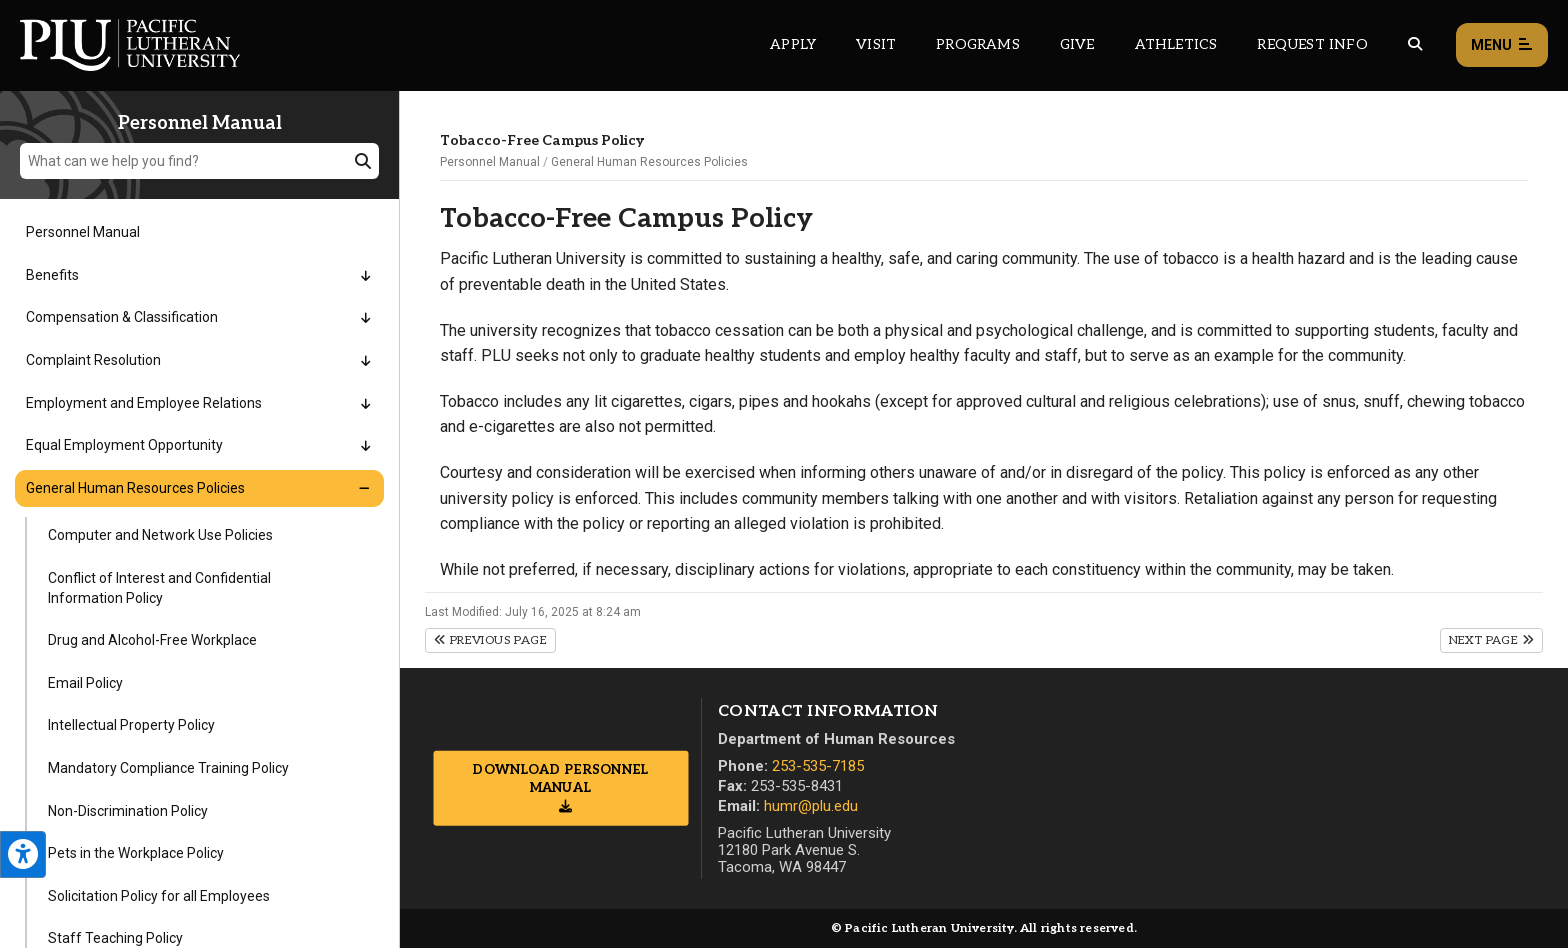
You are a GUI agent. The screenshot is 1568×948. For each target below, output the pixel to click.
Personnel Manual (490, 162)
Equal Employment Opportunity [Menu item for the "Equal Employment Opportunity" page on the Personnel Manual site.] (124, 445)
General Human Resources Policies (649, 162)
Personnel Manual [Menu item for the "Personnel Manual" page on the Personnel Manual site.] (83, 232)
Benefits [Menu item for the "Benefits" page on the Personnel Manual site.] (52, 275)
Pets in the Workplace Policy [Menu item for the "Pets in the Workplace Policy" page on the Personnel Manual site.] (136, 853)
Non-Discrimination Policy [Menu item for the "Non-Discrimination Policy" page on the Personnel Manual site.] (128, 811)
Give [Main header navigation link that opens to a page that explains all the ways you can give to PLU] (1077, 44)
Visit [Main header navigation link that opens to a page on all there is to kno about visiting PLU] (876, 44)
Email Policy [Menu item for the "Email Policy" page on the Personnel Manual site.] (85, 683)
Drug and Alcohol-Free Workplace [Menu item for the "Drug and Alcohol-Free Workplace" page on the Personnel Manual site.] (152, 640)
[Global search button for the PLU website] (1415, 44)
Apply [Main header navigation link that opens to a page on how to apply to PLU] (793, 44)
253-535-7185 (818, 766)
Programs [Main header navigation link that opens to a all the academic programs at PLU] (978, 44)
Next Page (1491, 640)
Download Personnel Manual (560, 779)
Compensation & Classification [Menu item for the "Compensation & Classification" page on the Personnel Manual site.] (122, 317)
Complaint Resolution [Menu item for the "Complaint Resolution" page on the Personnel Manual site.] (93, 360)
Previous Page (490, 640)
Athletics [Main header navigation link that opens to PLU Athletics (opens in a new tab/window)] (1176, 44)
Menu (1502, 45)
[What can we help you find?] (199, 161)
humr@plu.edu (811, 806)
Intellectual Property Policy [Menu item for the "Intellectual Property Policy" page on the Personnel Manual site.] (131, 725)
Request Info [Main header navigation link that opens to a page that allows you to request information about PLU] (1312, 44)
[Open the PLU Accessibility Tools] (23, 854)
